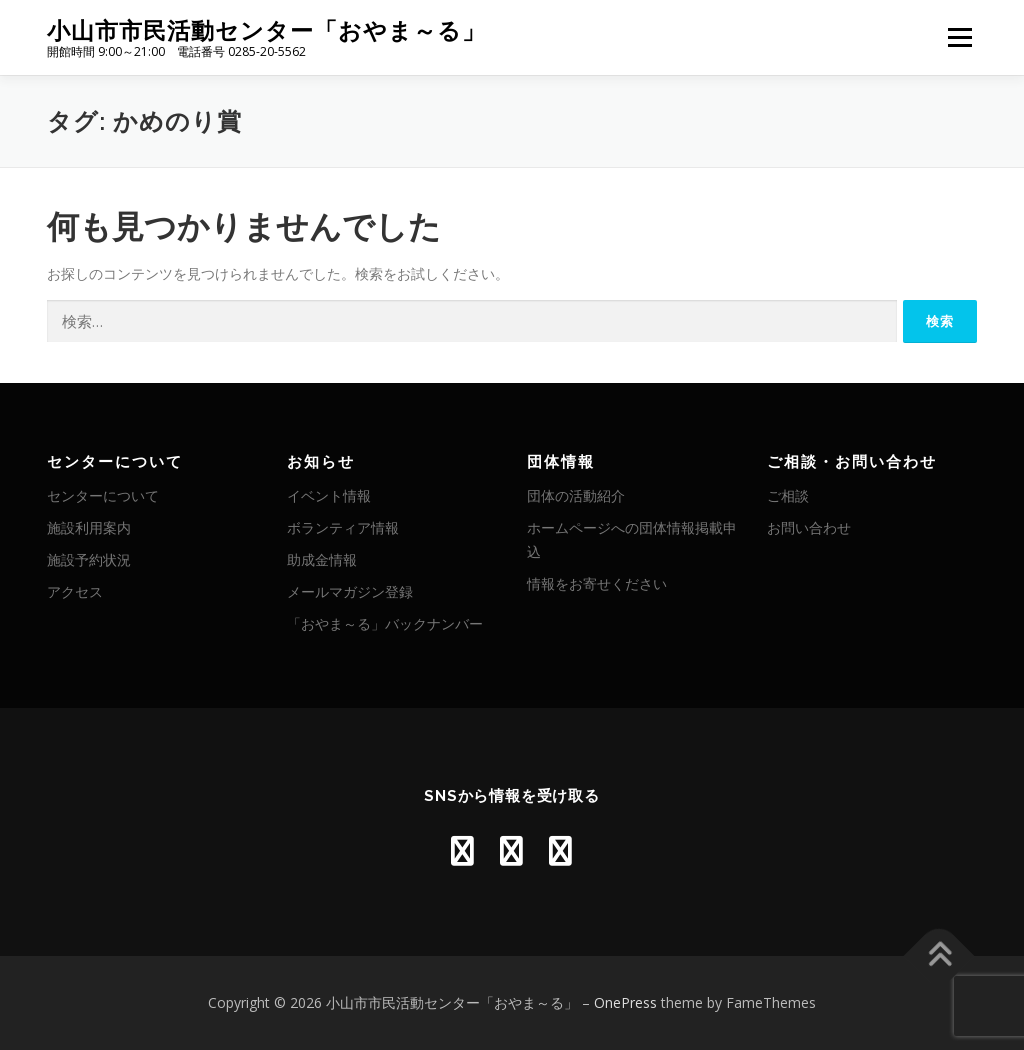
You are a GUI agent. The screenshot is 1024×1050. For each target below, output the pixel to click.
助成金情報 (322, 559)
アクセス (75, 591)
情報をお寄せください (597, 583)
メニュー (959, 37)
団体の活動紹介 (576, 495)
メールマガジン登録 (350, 591)
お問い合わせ (809, 527)
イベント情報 (329, 495)
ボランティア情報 (343, 527)
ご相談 (788, 495)
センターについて (103, 495)
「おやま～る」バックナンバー (385, 623)
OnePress (625, 1002)
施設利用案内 (89, 527)
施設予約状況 (89, 559)
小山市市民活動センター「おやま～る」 (266, 30)
